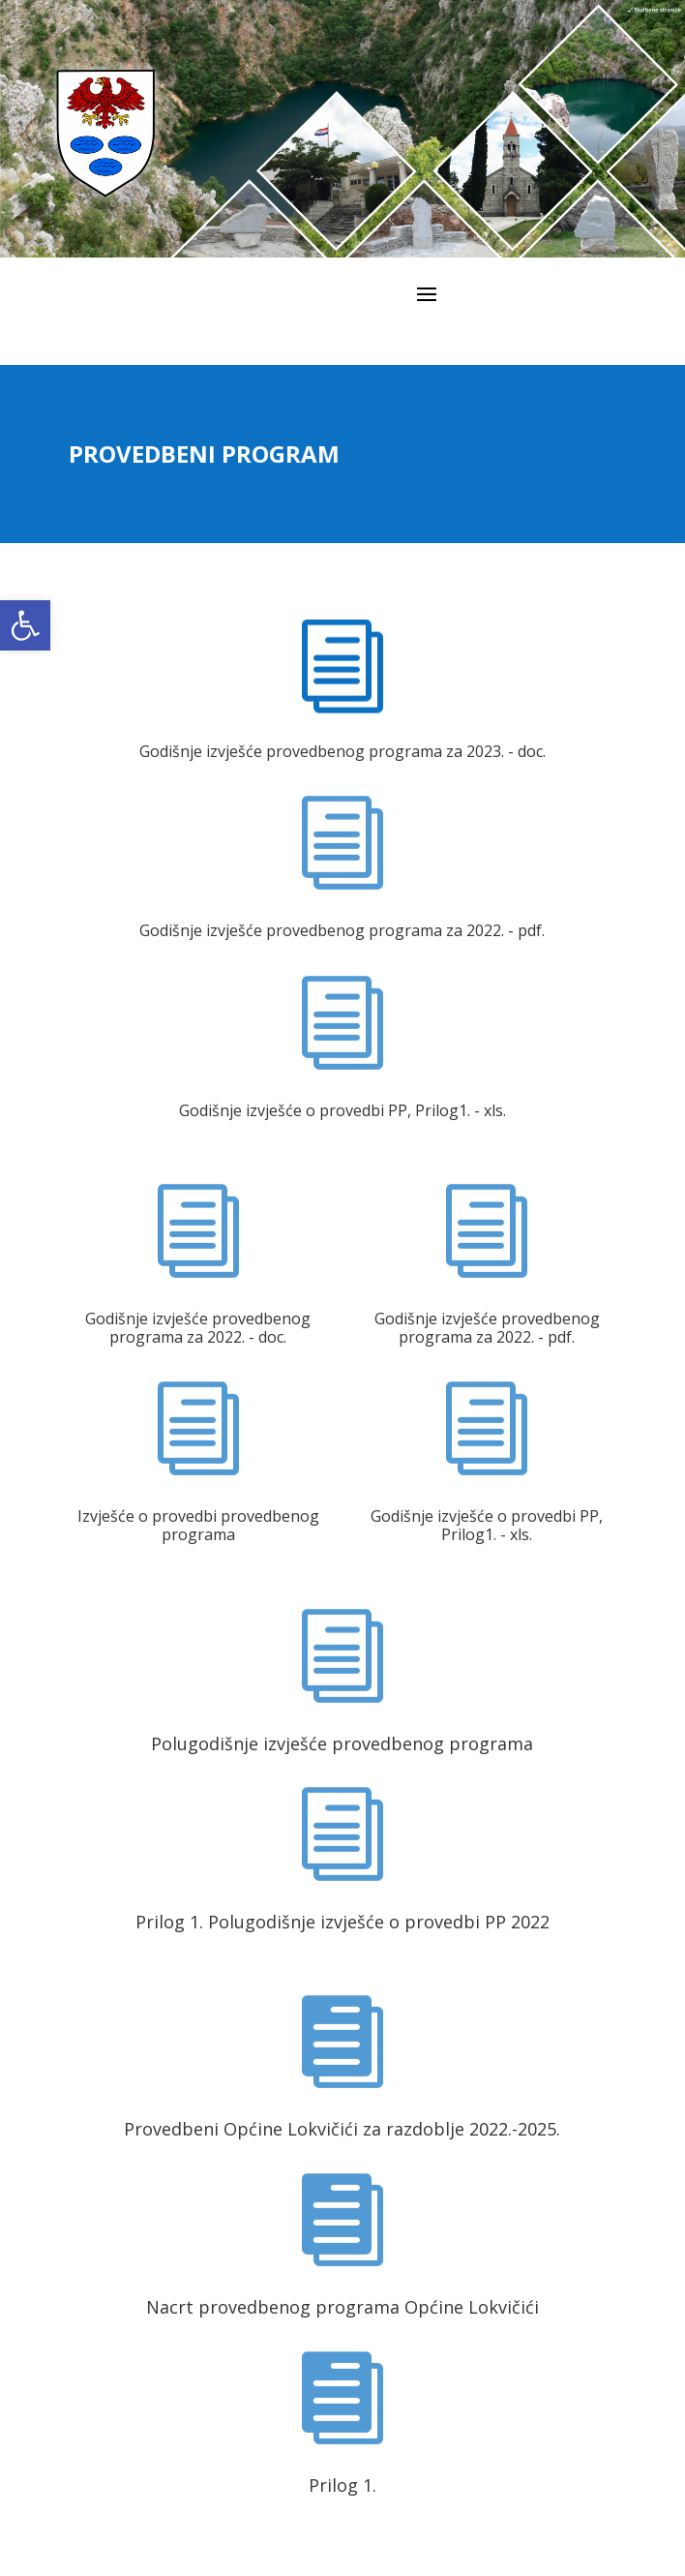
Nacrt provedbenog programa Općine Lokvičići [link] (342, 2306)
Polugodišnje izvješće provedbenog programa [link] (342, 1743)
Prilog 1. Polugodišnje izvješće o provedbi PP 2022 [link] (342, 1921)
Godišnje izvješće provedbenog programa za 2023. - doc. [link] (342, 751)
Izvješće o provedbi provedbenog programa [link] (198, 1525)
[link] (25, 625)
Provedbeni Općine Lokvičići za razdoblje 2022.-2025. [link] (342, 2128)
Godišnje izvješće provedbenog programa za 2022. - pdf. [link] (342, 930)
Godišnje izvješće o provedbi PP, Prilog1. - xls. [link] (342, 1110)
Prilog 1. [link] (342, 2485)
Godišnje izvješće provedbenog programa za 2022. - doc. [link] (198, 1328)
